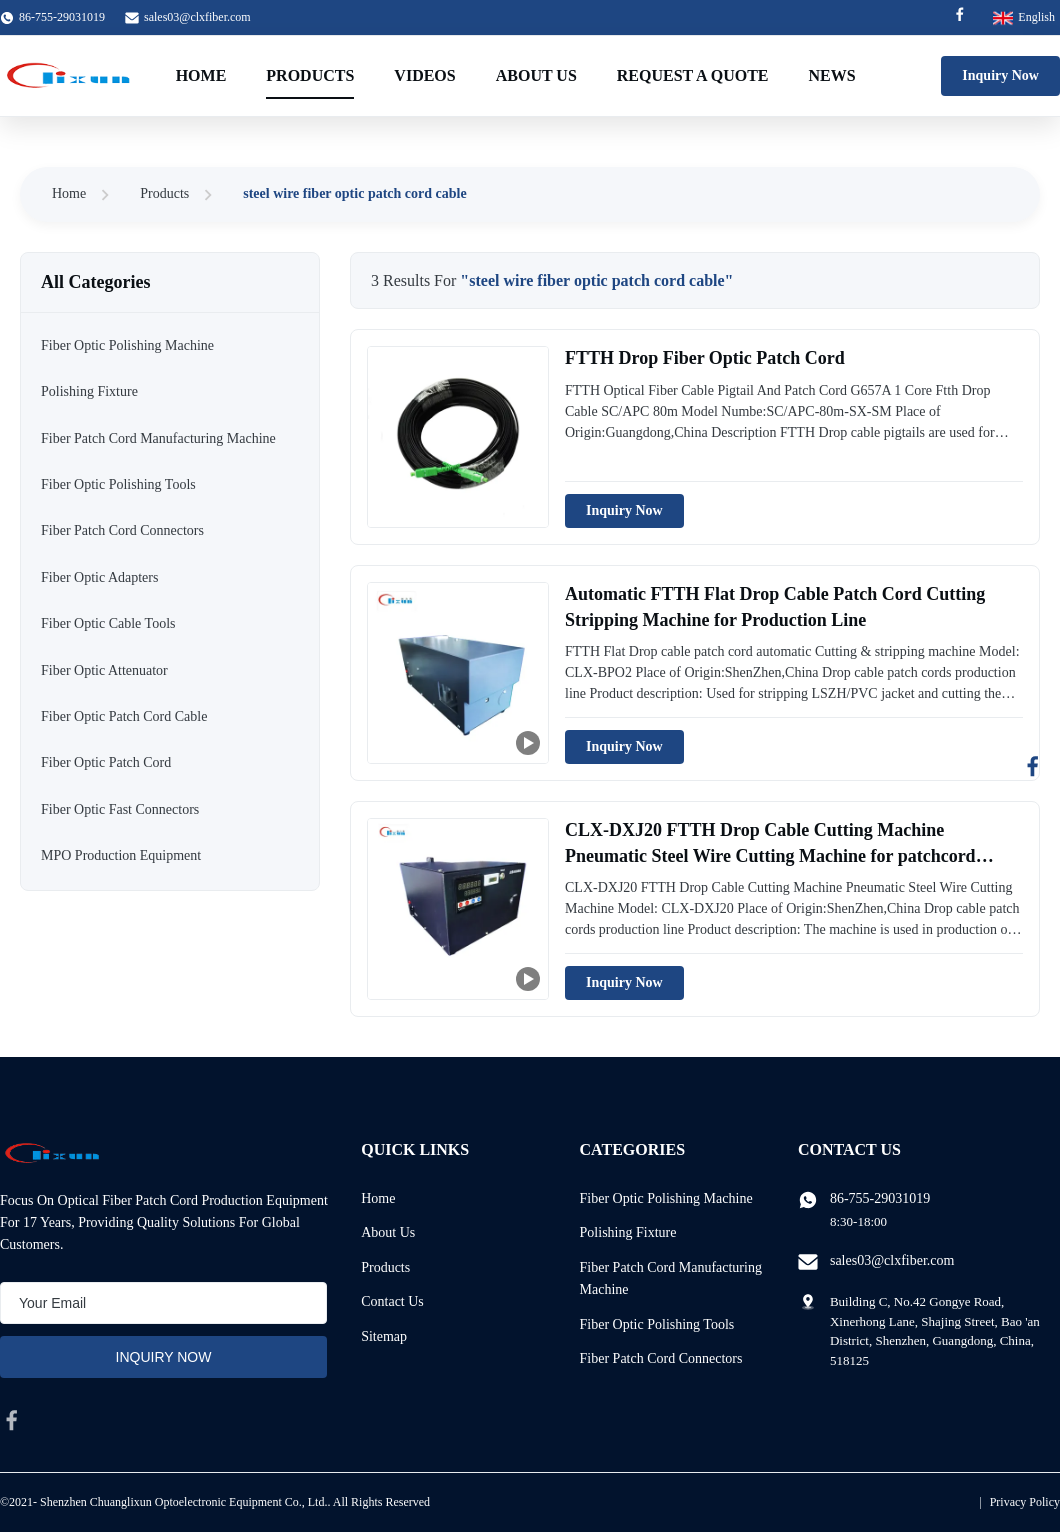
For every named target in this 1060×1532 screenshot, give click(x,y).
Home (201, 75)
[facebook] (12, 1420)
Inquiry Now (1000, 75)
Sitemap (384, 1336)
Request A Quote (693, 75)
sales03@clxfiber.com (197, 17)
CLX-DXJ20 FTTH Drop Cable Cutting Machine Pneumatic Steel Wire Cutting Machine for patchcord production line (770, 855)
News (832, 75)
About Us (536, 75)
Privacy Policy (1025, 1502)
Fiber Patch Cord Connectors (661, 1358)
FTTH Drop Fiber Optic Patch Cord (705, 358)
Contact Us (392, 1301)
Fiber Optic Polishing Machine (666, 1198)
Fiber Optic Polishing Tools (657, 1324)
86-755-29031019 (880, 1198)
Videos (424, 75)
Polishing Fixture (628, 1232)
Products (310, 75)
